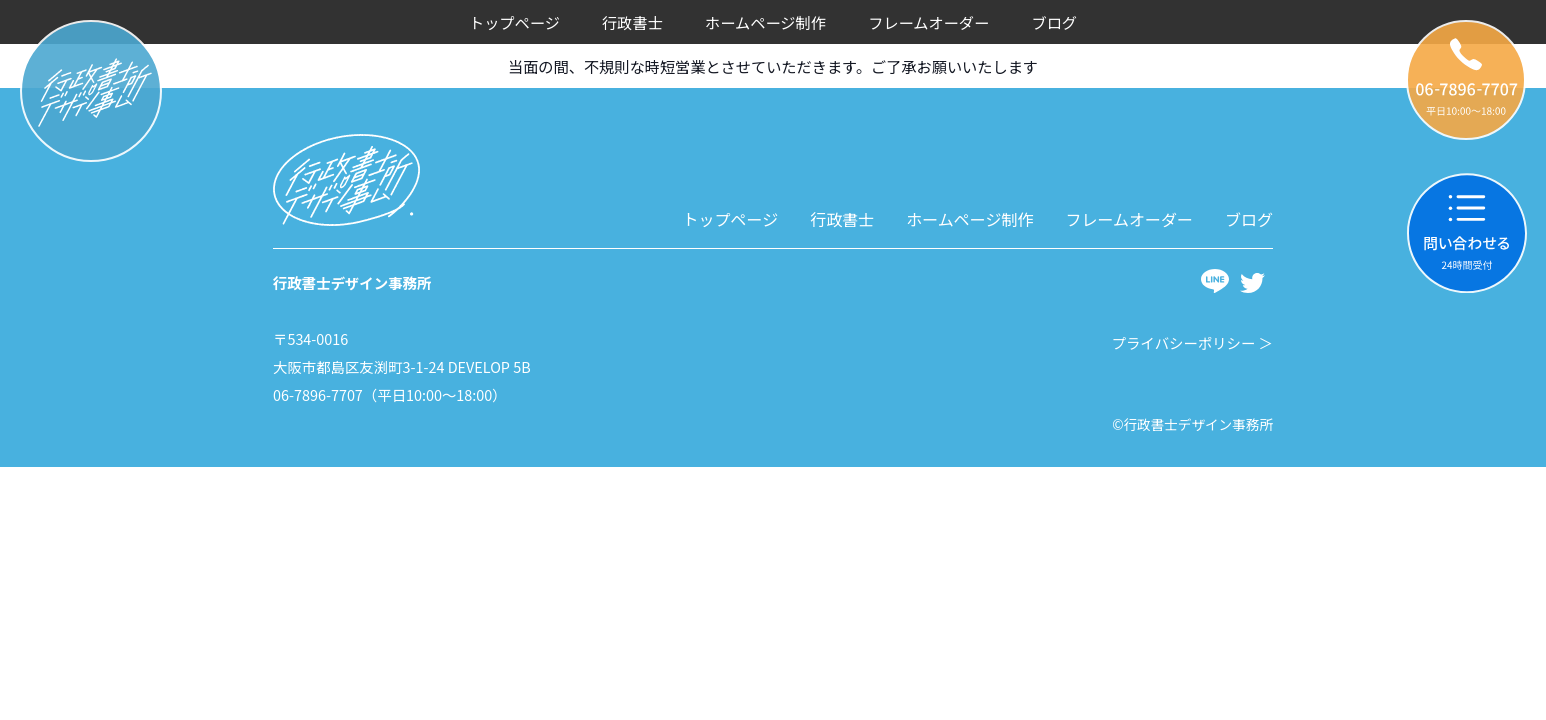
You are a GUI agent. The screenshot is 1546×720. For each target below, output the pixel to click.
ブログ (1054, 22)
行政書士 (632, 22)
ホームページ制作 (765, 22)
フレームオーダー (928, 22)
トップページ (514, 22)
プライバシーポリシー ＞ (1192, 342)
